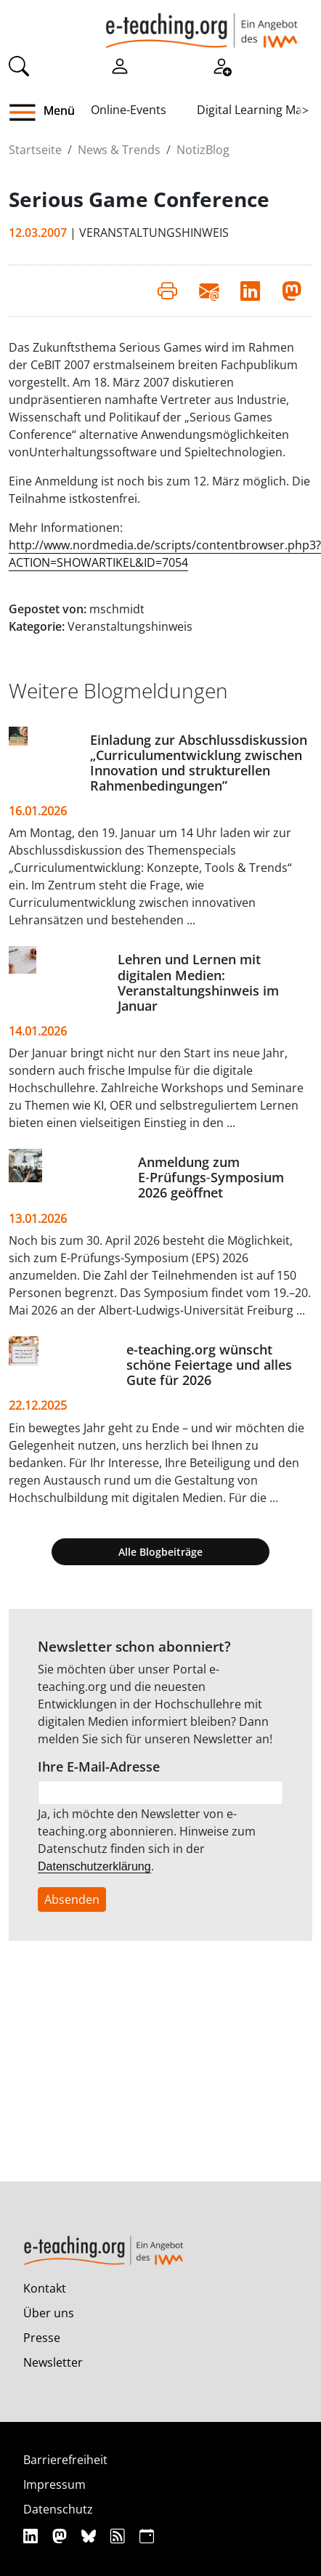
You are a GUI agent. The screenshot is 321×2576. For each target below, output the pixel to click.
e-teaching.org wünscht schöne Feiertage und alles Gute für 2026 (209, 1365)
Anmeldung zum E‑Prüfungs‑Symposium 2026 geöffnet (211, 1177)
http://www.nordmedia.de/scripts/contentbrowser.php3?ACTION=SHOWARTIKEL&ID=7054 (165, 553)
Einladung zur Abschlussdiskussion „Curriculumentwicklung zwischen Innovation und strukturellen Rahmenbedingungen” (198, 762)
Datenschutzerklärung (94, 1866)
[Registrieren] (221, 65)
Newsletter (53, 2362)
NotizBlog (202, 150)
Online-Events (128, 110)
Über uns (48, 2313)
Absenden (71, 1899)
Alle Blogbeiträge (160, 1552)
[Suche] (19, 65)
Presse (41, 2338)
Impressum (54, 2484)
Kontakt (44, 2288)
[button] (28, 113)
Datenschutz (58, 2509)
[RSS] (119, 2535)
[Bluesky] (90, 2535)
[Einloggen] (120, 65)
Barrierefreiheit (65, 2460)
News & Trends (119, 150)
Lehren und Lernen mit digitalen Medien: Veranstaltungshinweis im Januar (198, 982)
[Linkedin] (32, 2535)
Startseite (35, 150)
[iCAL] (146, 2535)
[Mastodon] (61, 2535)
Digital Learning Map (253, 110)
